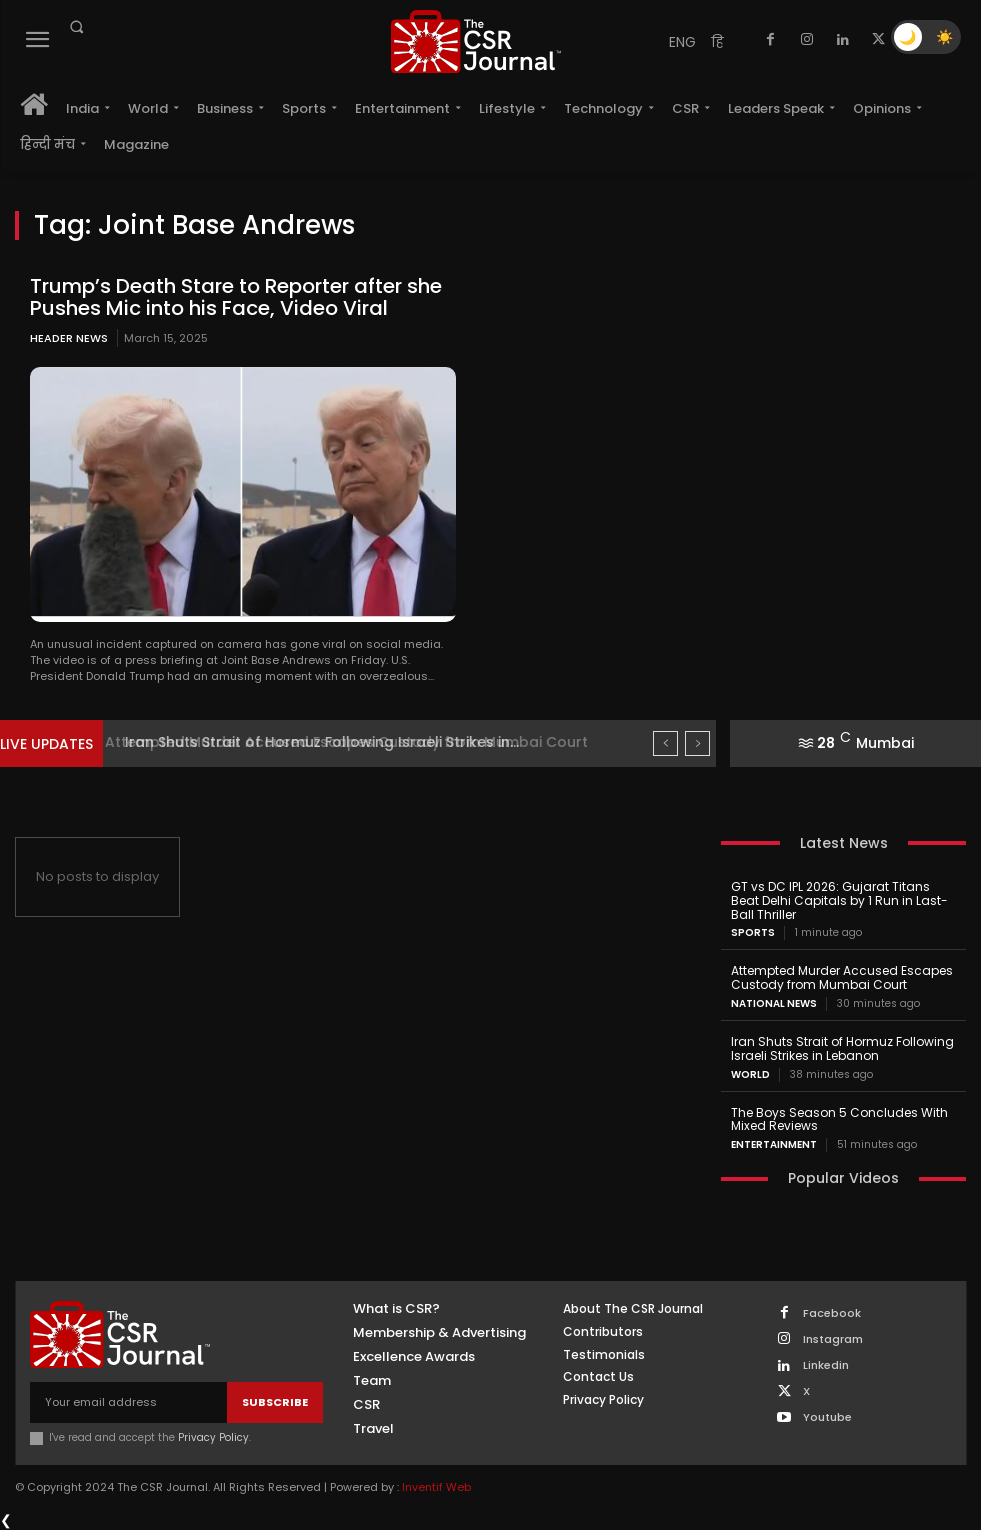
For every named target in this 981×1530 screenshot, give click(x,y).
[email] (128, 1402)
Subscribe (275, 1402)
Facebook (832, 1312)
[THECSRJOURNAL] (476, 41)
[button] (76, 27)
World (750, 1074)
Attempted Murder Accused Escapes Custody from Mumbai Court (359, 742)
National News (774, 1004)
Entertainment (774, 1145)
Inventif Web (436, 1487)
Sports (753, 933)
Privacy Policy (213, 1437)
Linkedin (826, 1365)
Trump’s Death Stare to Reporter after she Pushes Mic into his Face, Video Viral (236, 297)
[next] (697, 743)
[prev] (665, 743)
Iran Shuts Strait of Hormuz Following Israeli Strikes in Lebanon (842, 1048)
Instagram (833, 1339)
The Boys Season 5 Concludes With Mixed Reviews (839, 1118)
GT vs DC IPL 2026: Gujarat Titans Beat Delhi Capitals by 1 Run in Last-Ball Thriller (839, 900)
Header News (69, 338)
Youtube (827, 1417)
